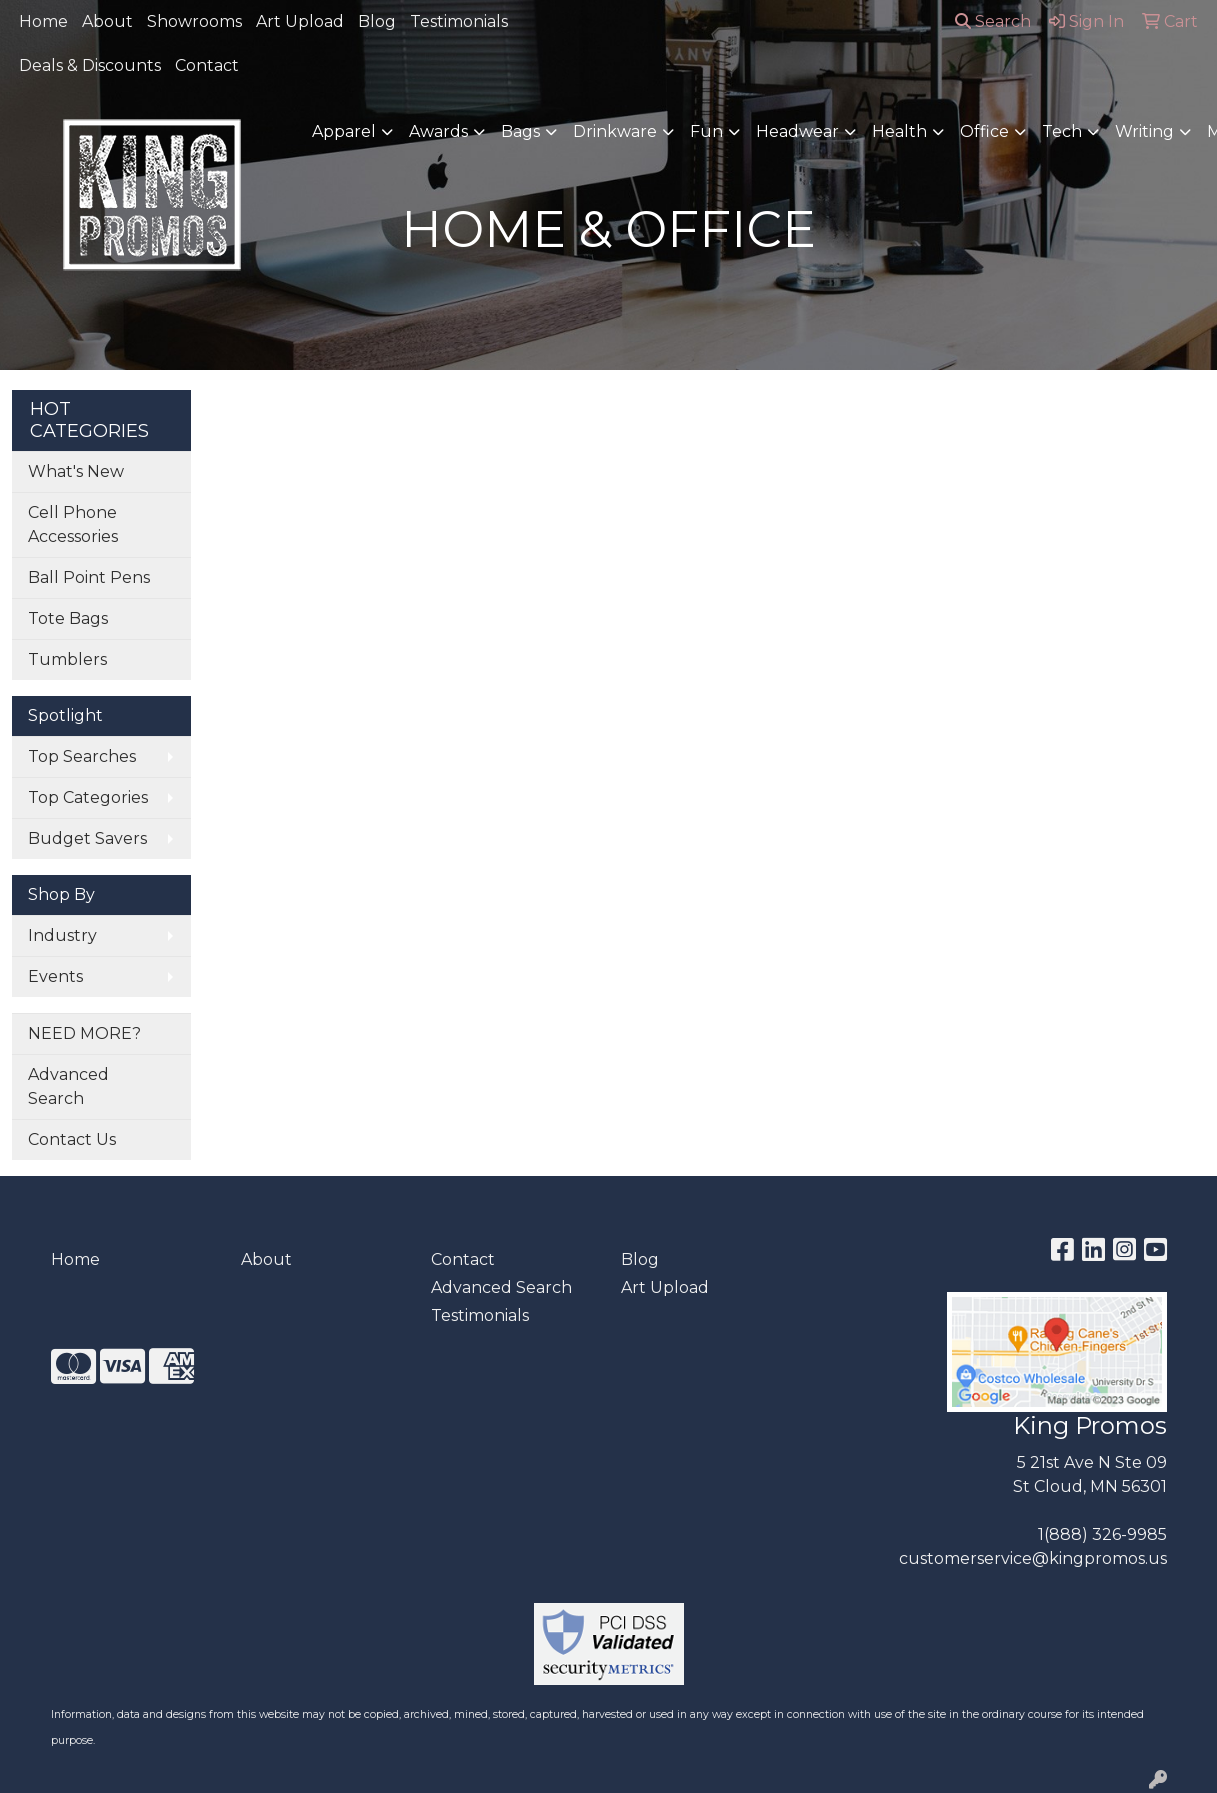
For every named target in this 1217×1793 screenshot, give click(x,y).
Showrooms (194, 21)
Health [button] (899, 131)
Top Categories (88, 797)
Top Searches (82, 756)
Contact (207, 65)
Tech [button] (1062, 131)
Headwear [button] (797, 131)
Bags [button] (520, 131)
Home (43, 21)
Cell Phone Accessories (73, 524)
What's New (76, 471)
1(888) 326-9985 (1102, 1534)
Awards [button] (438, 131)
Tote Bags (68, 618)
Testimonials (459, 21)
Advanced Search (68, 1086)
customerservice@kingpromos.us (1033, 1558)
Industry (62, 935)
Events (55, 976)
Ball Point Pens (89, 577)
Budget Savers (87, 838)
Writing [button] (1144, 131)
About (107, 21)
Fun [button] (706, 131)
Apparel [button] (344, 131)
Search (993, 21)
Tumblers (67, 659)
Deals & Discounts (90, 65)
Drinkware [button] (615, 131)
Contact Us (72, 1139)
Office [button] (984, 131)
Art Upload (300, 21)
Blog (377, 21)
